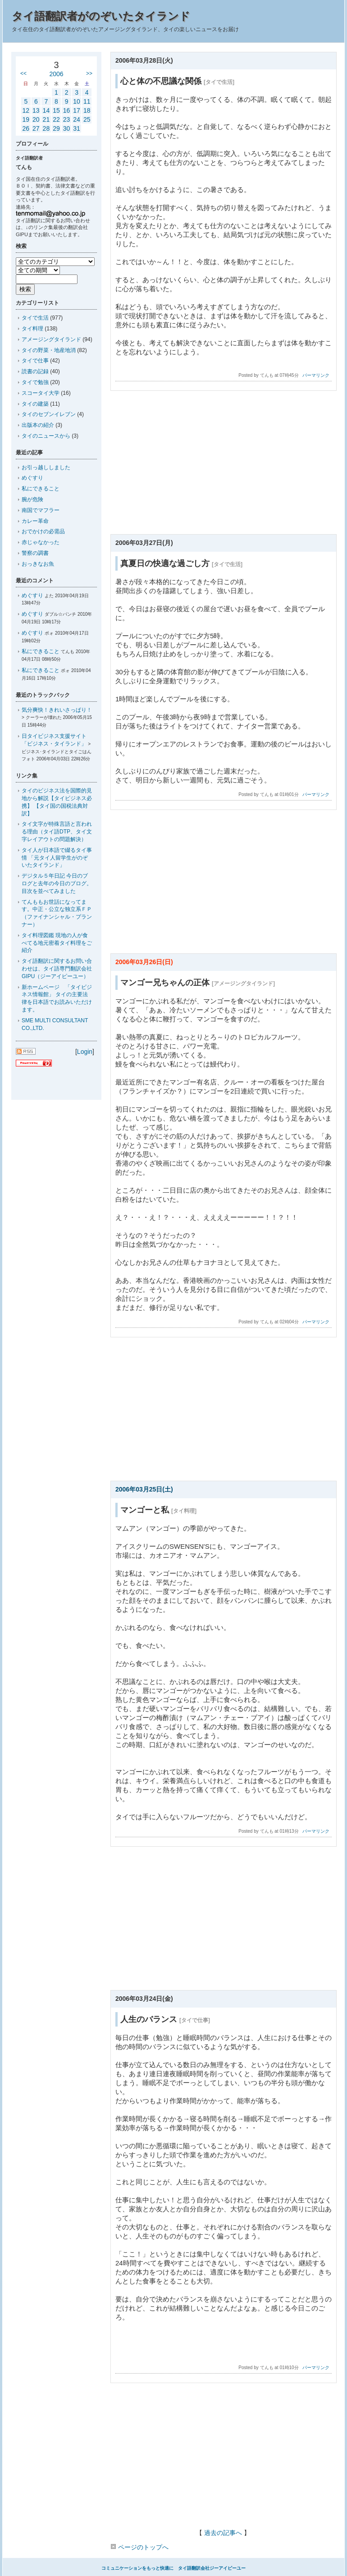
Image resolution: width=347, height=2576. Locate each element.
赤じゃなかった (40, 542)
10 (76, 101)
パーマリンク (315, 375)
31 (76, 128)
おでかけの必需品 (43, 531)
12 (25, 110)
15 (56, 110)
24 (76, 119)
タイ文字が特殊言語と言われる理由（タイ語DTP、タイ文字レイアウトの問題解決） (57, 831)
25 (87, 119)
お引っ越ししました (46, 467)
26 (25, 128)
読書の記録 (35, 371)
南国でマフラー (40, 510)
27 (36, 128)
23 (66, 119)
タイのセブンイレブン (49, 414)
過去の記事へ (223, 2532)
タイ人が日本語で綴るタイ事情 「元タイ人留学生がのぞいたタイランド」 (57, 858)
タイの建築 (35, 404)
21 (46, 119)
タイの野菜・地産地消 (49, 350)
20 (36, 119)
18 (87, 110)
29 (56, 128)
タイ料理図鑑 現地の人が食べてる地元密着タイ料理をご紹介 (57, 943)
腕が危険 (32, 499)
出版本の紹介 (38, 425)
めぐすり (32, 478)
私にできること (40, 488)
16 (66, 110)
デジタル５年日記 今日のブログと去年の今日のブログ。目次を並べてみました (57, 883)
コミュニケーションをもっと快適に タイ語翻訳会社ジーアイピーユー (173, 2568)
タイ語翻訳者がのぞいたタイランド (101, 16)
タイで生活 (35, 318)
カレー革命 (35, 521)
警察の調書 (35, 553)
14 (46, 110)
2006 (56, 74)
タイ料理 (32, 328)
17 (76, 110)
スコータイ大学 (40, 393)
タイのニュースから (46, 436)
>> (89, 73)
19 (25, 119)
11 (87, 101)
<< (23, 73)
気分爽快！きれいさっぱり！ (57, 710)
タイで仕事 (35, 360)
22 (56, 119)
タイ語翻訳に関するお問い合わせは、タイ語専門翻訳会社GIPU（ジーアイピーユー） (57, 968)
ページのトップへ (139, 2547)
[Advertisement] (223, 465)
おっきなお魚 (38, 564)
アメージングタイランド (51, 339)
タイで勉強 (35, 382)
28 (46, 128)
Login (84, 1051)
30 (66, 128)
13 (36, 110)
